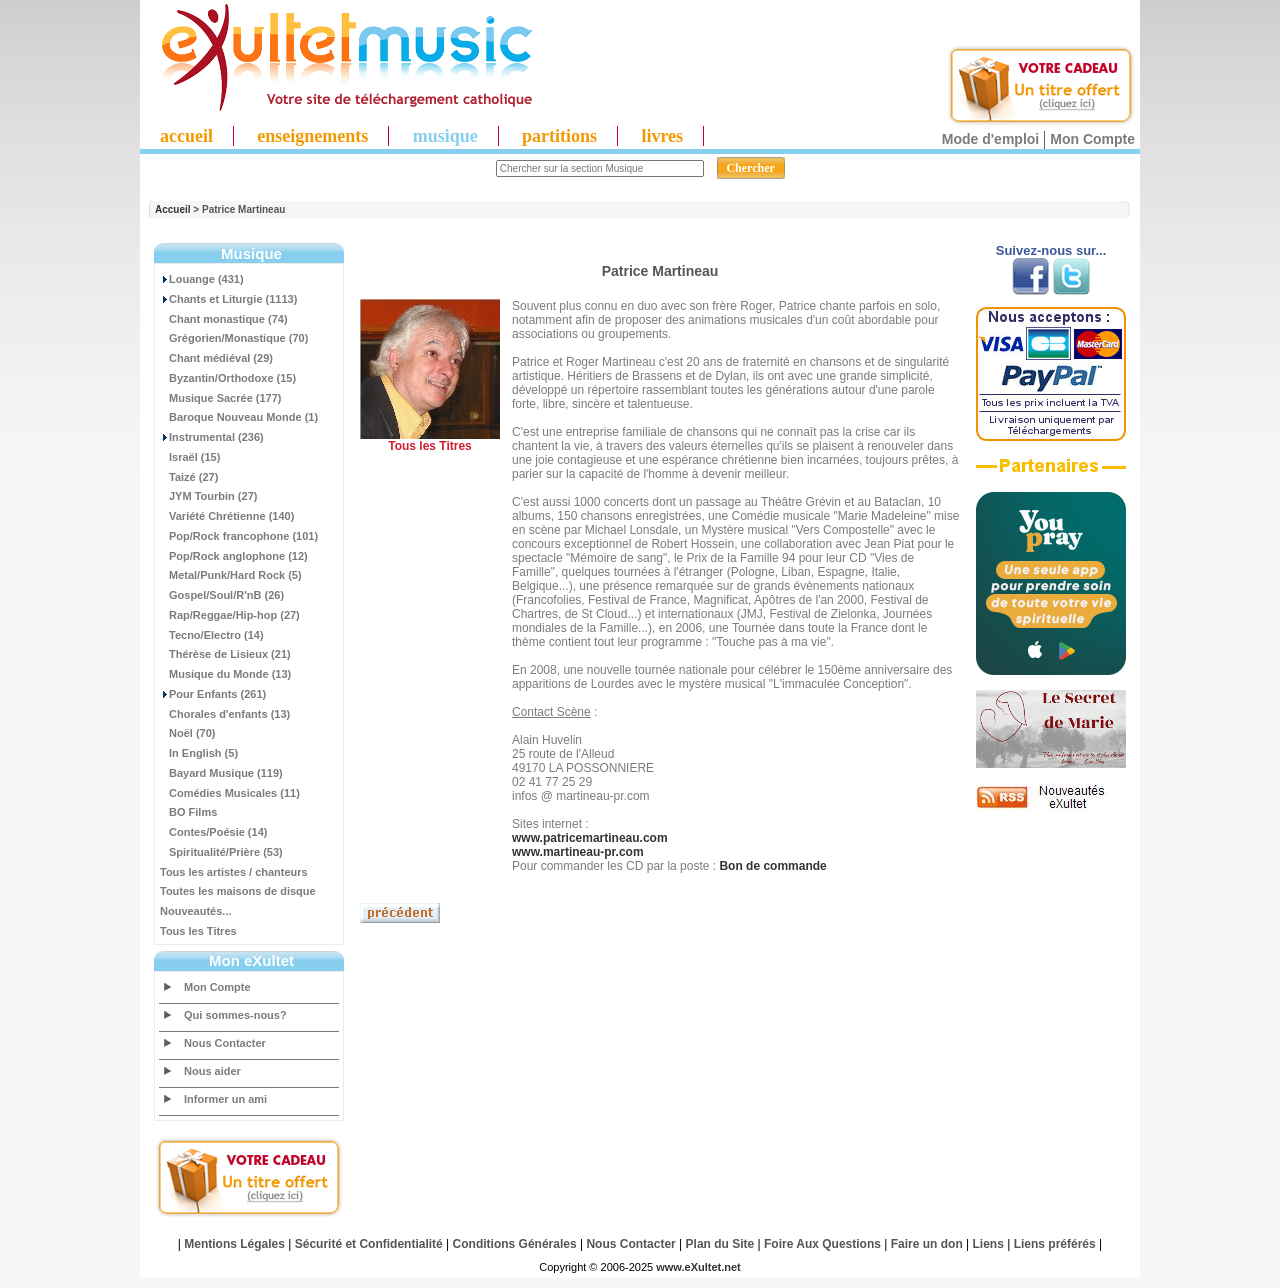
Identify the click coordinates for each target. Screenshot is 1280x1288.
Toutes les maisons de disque (238, 891)
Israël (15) (190, 457)
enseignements (312, 136)
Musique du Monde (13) (225, 674)
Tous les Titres (198, 931)
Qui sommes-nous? (235, 1015)
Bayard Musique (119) (221, 773)
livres (662, 136)
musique (445, 136)
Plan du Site (720, 1244)
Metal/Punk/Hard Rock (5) (231, 575)
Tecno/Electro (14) (212, 635)
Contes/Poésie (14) (213, 832)
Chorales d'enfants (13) (225, 714)
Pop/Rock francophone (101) (239, 536)
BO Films (188, 812)
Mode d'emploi (990, 139)
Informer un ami (225, 1099)
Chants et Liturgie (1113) (228, 299)
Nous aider (212, 1071)
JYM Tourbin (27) (208, 496)
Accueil (173, 209)
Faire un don (927, 1244)
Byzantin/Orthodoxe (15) (228, 378)
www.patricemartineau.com (590, 838)
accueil (186, 136)
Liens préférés (1055, 1244)
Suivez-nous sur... (1051, 250)
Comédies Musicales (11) (230, 793)
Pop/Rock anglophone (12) (234, 556)
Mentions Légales (234, 1244)
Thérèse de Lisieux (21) (225, 654)
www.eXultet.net (698, 1267)
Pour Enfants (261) (213, 694)
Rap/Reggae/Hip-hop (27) (230, 615)
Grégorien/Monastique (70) (234, 338)
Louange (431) (202, 279)
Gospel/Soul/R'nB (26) (222, 595)
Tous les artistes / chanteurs (234, 872)
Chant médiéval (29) (216, 358)
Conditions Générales (515, 1244)
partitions (559, 136)
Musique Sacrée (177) (221, 398)
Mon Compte (1092, 139)
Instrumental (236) (212, 437)
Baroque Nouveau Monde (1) (239, 417)
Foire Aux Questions (822, 1244)
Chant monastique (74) (224, 319)
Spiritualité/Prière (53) (221, 852)
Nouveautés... (196, 911)
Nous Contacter (225, 1043)
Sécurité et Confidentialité (369, 1244)
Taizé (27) (189, 477)
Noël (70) (187, 733)
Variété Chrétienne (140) (227, 516)
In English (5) (199, 753)
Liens (988, 1244)
